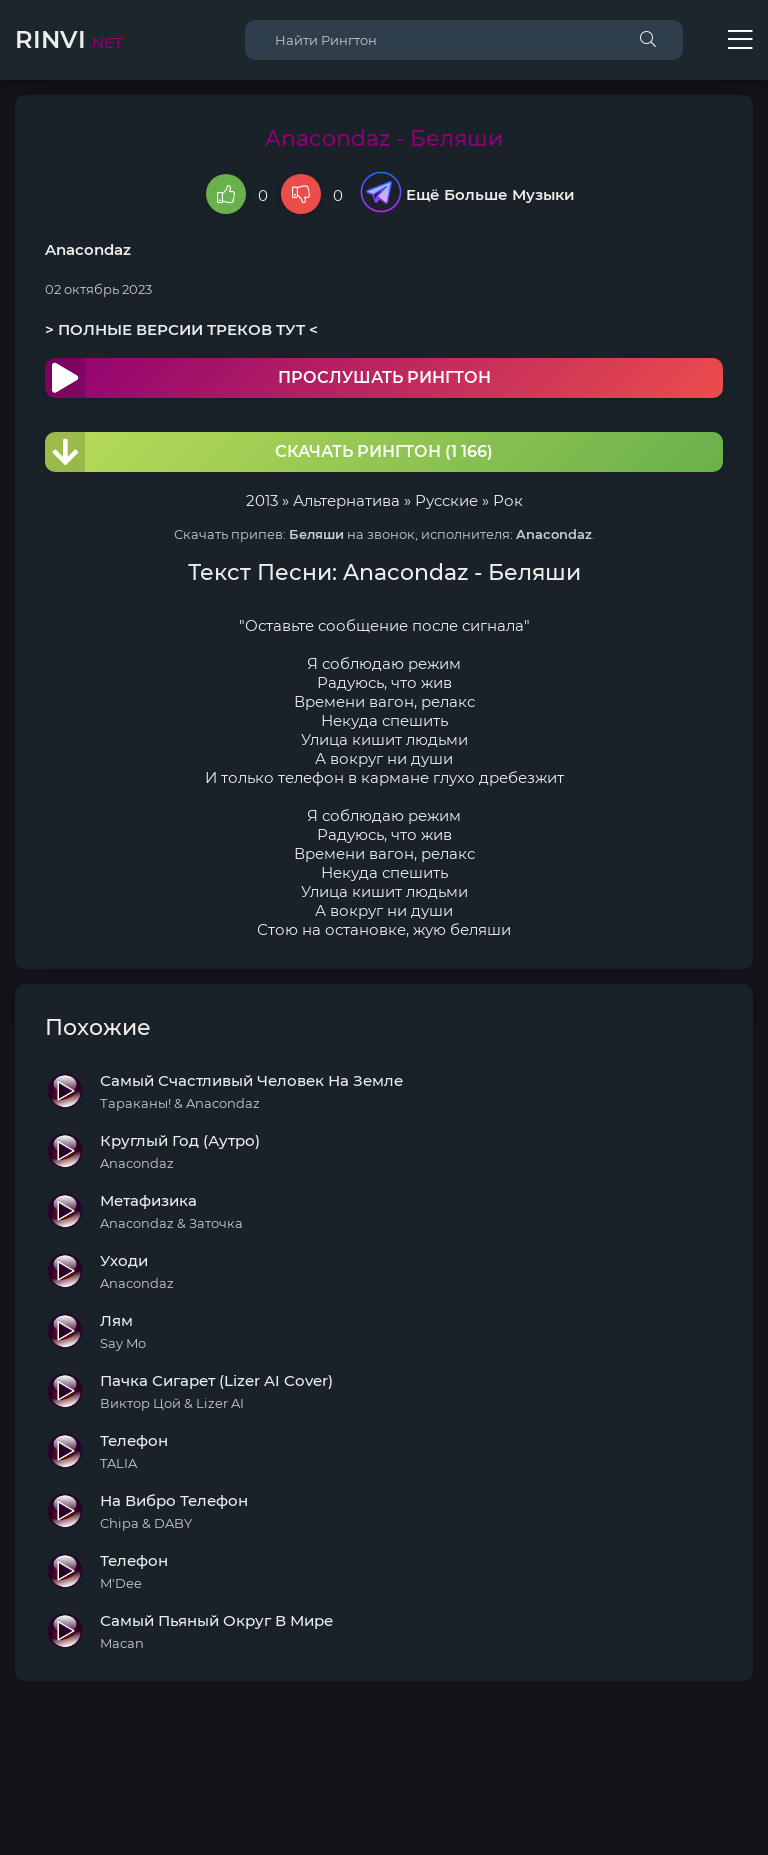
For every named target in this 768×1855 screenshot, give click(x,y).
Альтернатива (346, 500)
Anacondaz (88, 249)
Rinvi (69, 39)
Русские (446, 500)
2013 (262, 500)
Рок (508, 500)
